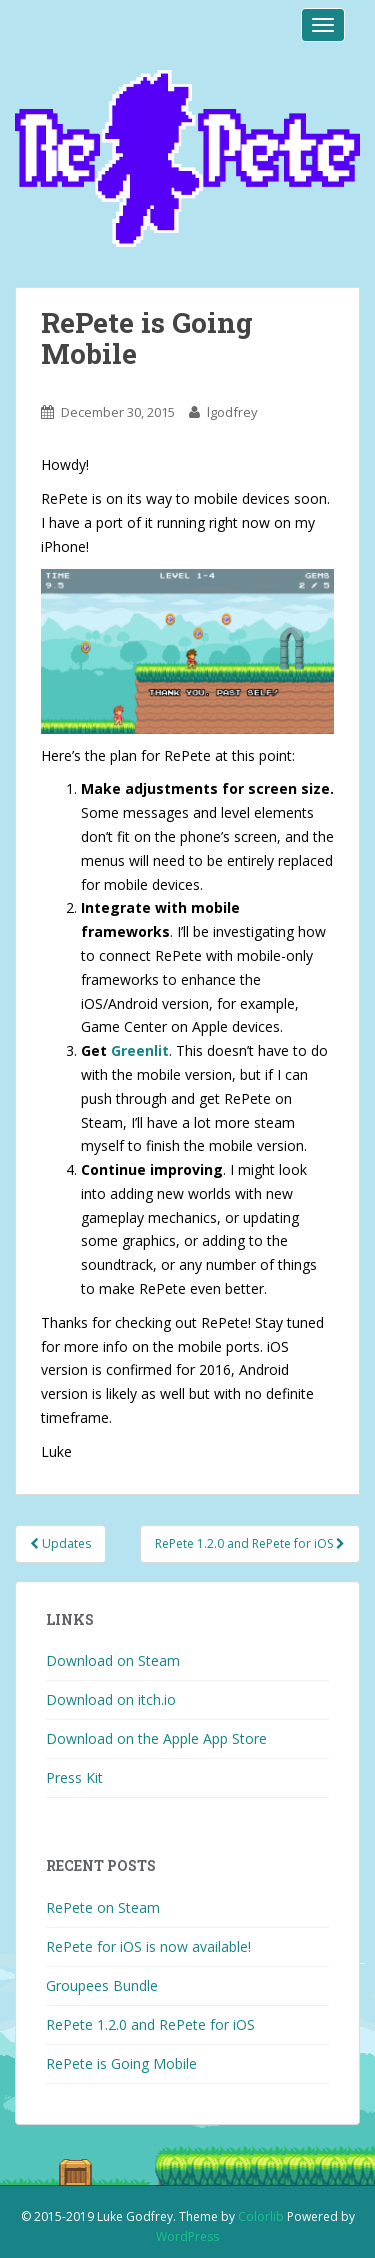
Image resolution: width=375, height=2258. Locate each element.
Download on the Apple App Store (156, 1738)
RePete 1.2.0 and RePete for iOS (250, 1543)
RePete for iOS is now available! (148, 1946)
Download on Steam (113, 1660)
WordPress (187, 2236)
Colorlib (261, 2216)
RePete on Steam (103, 1907)
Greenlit (140, 1050)
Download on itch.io (111, 1699)
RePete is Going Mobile (121, 2063)
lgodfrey (232, 412)
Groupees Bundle (102, 1985)
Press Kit (74, 1777)
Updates (60, 1543)
